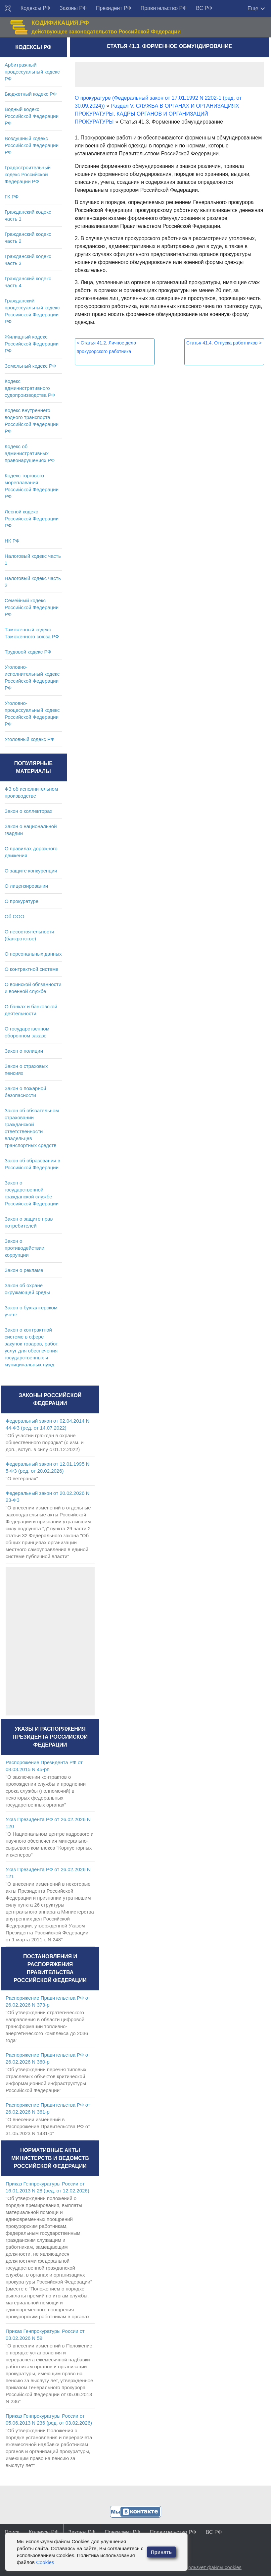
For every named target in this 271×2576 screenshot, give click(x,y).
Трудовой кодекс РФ (28, 652)
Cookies (45, 2562)
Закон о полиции (24, 1051)
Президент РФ (113, 8)
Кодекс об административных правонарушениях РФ (30, 453)
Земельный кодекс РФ (30, 366)
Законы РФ (73, 8)
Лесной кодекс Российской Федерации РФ (32, 518)
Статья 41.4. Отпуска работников (224, 342)
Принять (161, 2552)
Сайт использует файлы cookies (204, 2567)
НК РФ (12, 541)
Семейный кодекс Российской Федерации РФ (32, 607)
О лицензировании (26, 886)
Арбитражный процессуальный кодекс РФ (32, 71)
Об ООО (14, 916)
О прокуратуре (21, 901)
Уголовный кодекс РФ (29, 739)
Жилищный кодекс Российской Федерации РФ (32, 343)
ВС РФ (204, 8)
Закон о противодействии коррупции (24, 1248)
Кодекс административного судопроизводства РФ (30, 388)
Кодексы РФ (35, 8)
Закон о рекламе (24, 1270)
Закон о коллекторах (28, 811)
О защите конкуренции (31, 870)
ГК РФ (12, 196)
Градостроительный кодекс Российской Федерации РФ (28, 174)
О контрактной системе (32, 969)
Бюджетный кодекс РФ (31, 94)
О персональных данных (33, 954)
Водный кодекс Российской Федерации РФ (32, 116)
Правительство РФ (164, 8)
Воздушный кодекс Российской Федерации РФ (32, 145)
